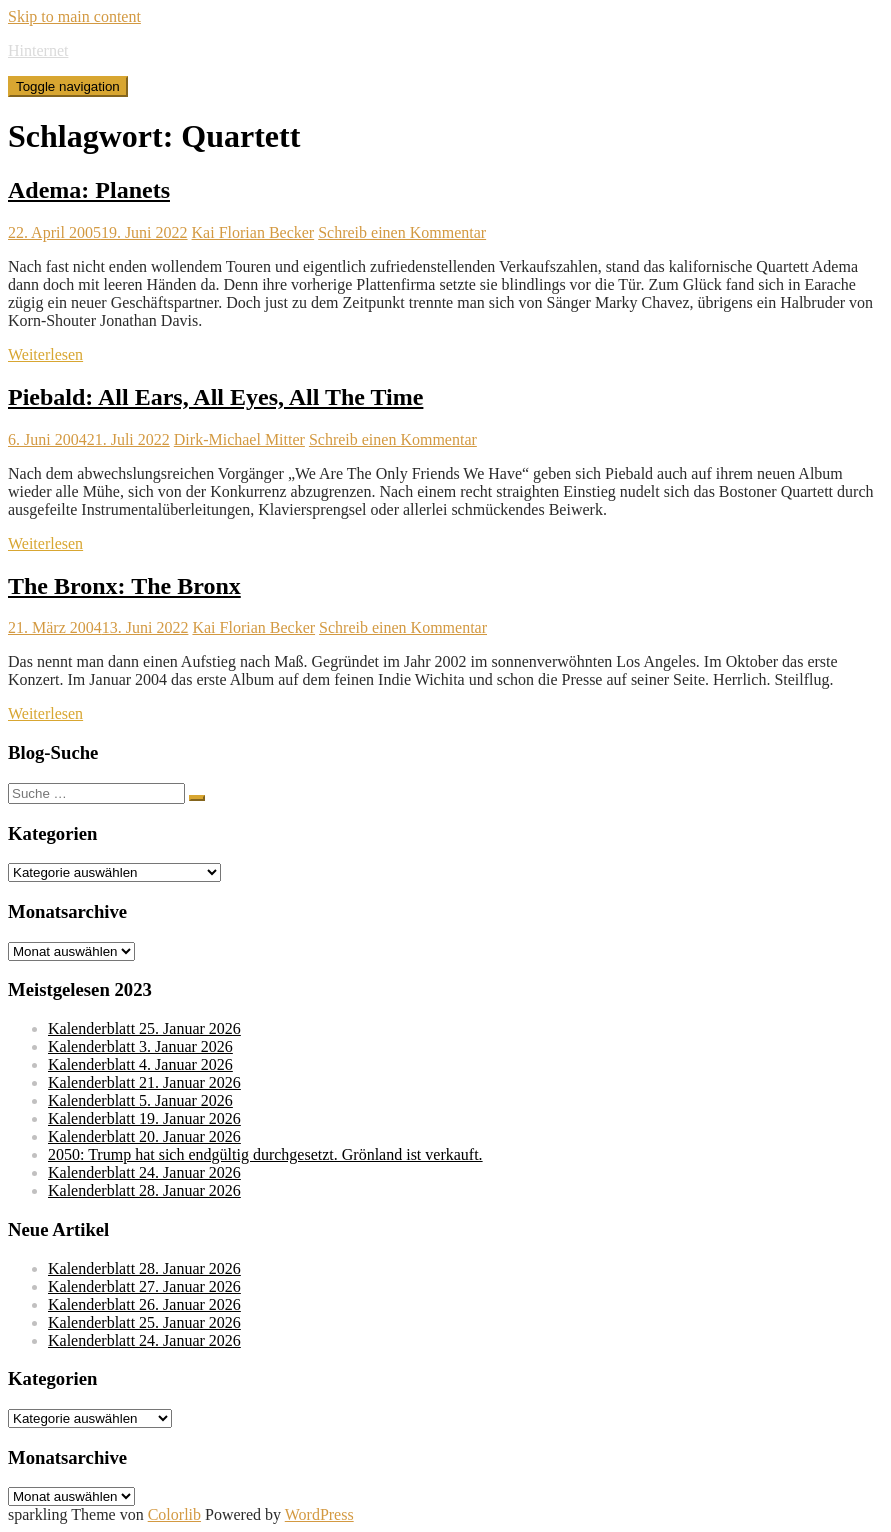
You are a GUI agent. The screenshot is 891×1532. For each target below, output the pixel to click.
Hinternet (38, 50)
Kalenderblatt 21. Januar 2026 (144, 1082)
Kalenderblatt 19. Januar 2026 (144, 1118)
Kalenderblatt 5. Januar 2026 (140, 1100)
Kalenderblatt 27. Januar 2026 (144, 1286)
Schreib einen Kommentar (402, 232)
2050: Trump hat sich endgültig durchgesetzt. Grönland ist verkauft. (265, 1154)
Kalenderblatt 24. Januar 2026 (144, 1172)
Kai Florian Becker (253, 232)
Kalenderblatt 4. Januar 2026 (140, 1064)
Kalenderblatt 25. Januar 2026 (144, 1028)
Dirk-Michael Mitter (239, 439)
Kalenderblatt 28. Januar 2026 (144, 1190)
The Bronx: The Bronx (124, 586)
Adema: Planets (89, 190)
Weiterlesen (45, 354)
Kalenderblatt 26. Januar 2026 (144, 1304)
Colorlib (174, 1514)
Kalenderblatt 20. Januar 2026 (144, 1136)
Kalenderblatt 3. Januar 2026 (140, 1046)
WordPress (319, 1514)
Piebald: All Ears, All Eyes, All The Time (215, 397)
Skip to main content (74, 16)
